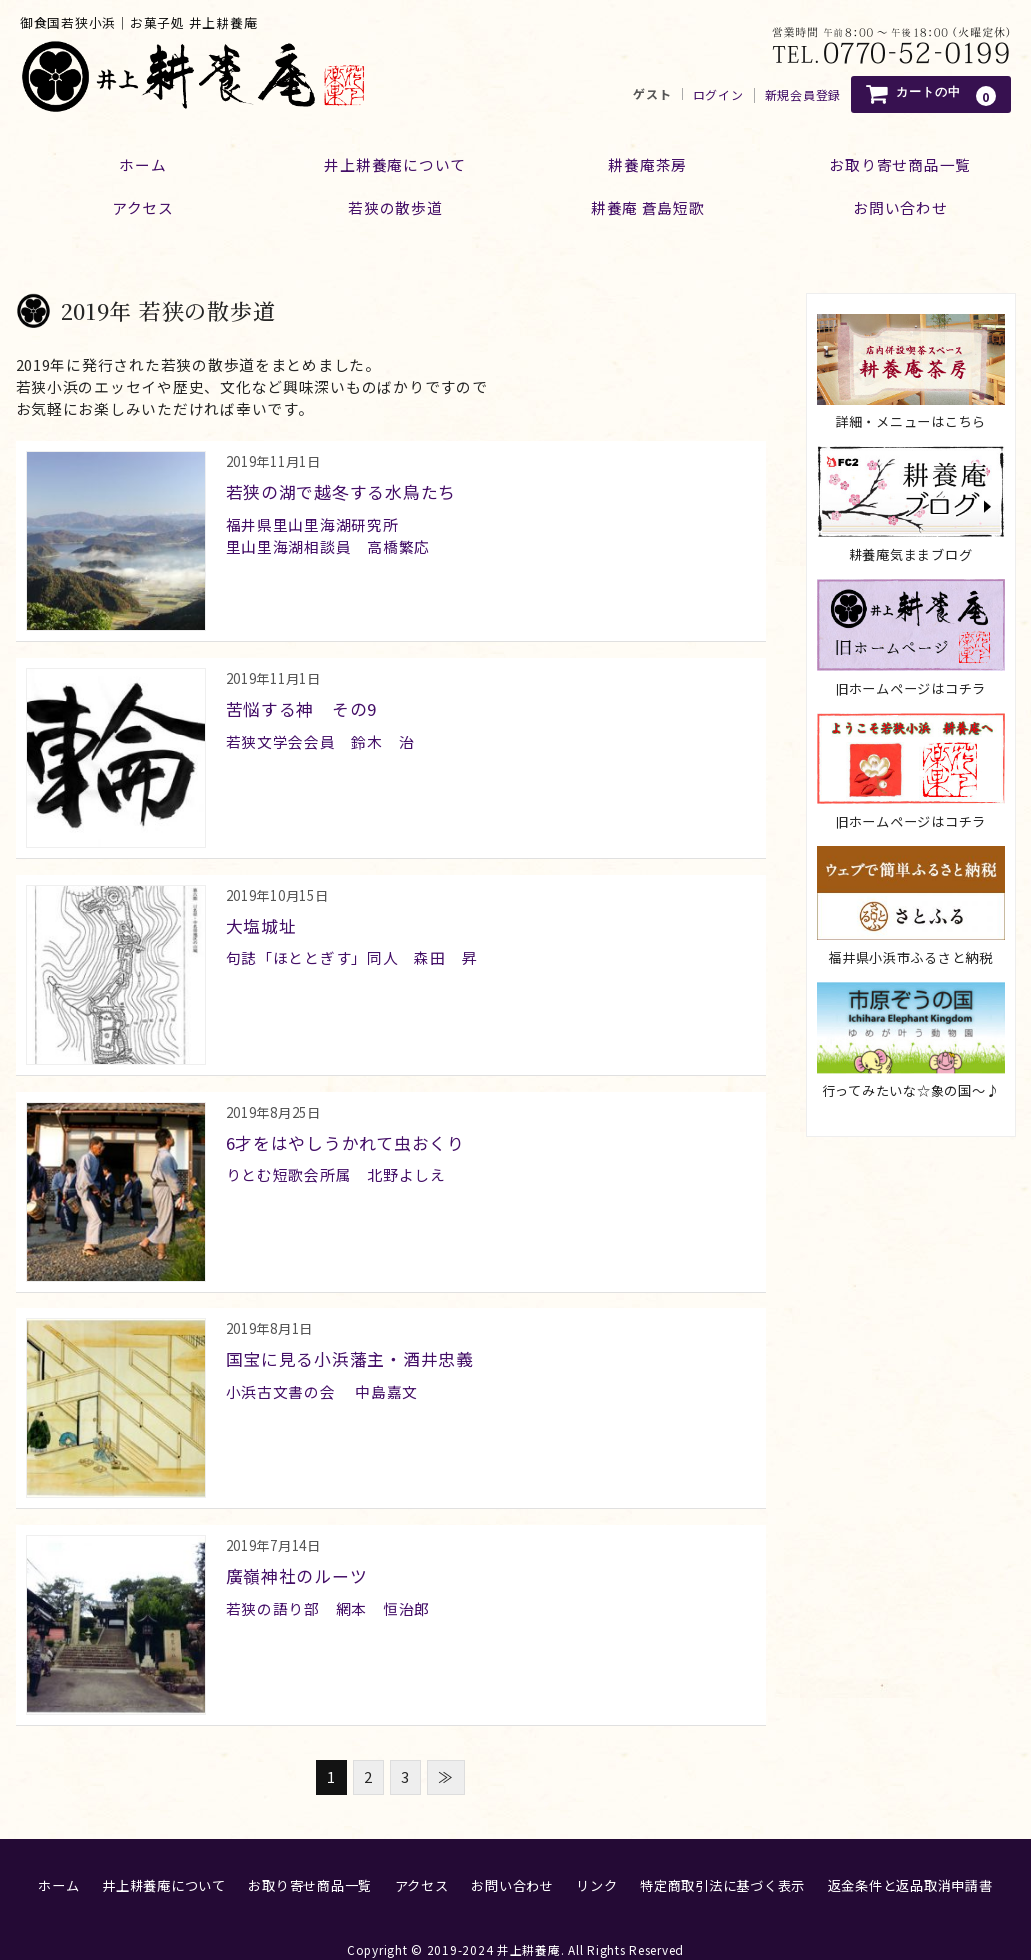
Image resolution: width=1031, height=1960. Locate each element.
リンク (596, 1861)
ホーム (134, 160)
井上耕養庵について (393, 160)
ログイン (718, 95)
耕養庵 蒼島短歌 (650, 204)
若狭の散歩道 (392, 204)
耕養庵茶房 (650, 160)
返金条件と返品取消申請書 (910, 1861)
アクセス (134, 204)
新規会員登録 (803, 95)
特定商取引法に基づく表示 (722, 1861)
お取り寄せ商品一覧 (310, 1861)
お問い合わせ (512, 1861)
